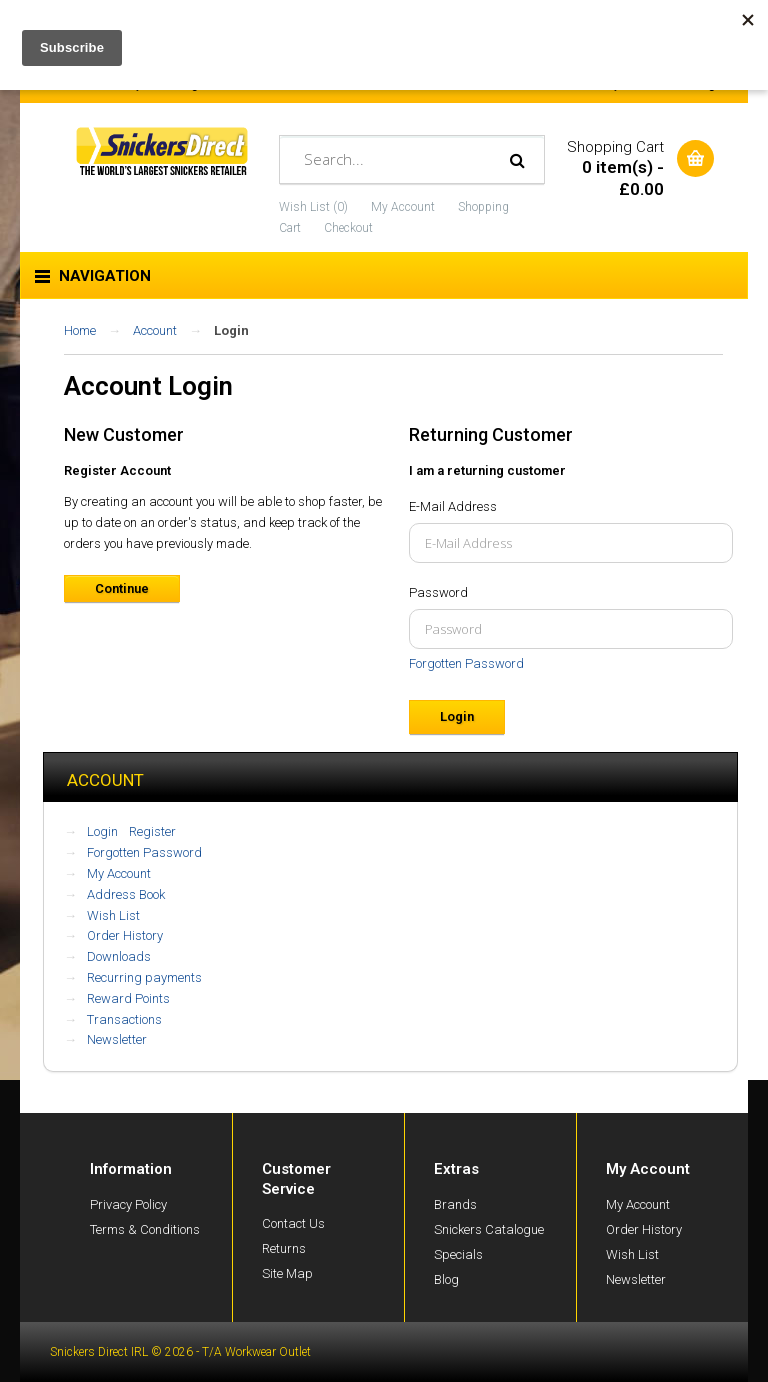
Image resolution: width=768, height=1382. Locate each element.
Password (438, 592)
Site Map (287, 1273)
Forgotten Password (466, 663)
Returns (284, 1248)
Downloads (119, 956)
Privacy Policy (128, 1204)
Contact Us (293, 1223)
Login (231, 330)
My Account (403, 207)
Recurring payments (144, 977)
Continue (122, 588)
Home (80, 330)
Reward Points (128, 998)
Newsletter (117, 1039)
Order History (125, 935)
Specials (458, 1254)
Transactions (124, 1019)
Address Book (126, 894)
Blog (446, 1279)
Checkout (348, 228)
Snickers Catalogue (489, 1229)
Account (155, 330)
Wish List (113, 915)
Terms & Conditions (145, 1229)
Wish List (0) (313, 207)
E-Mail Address (453, 506)
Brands (455, 1204)
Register (152, 831)
